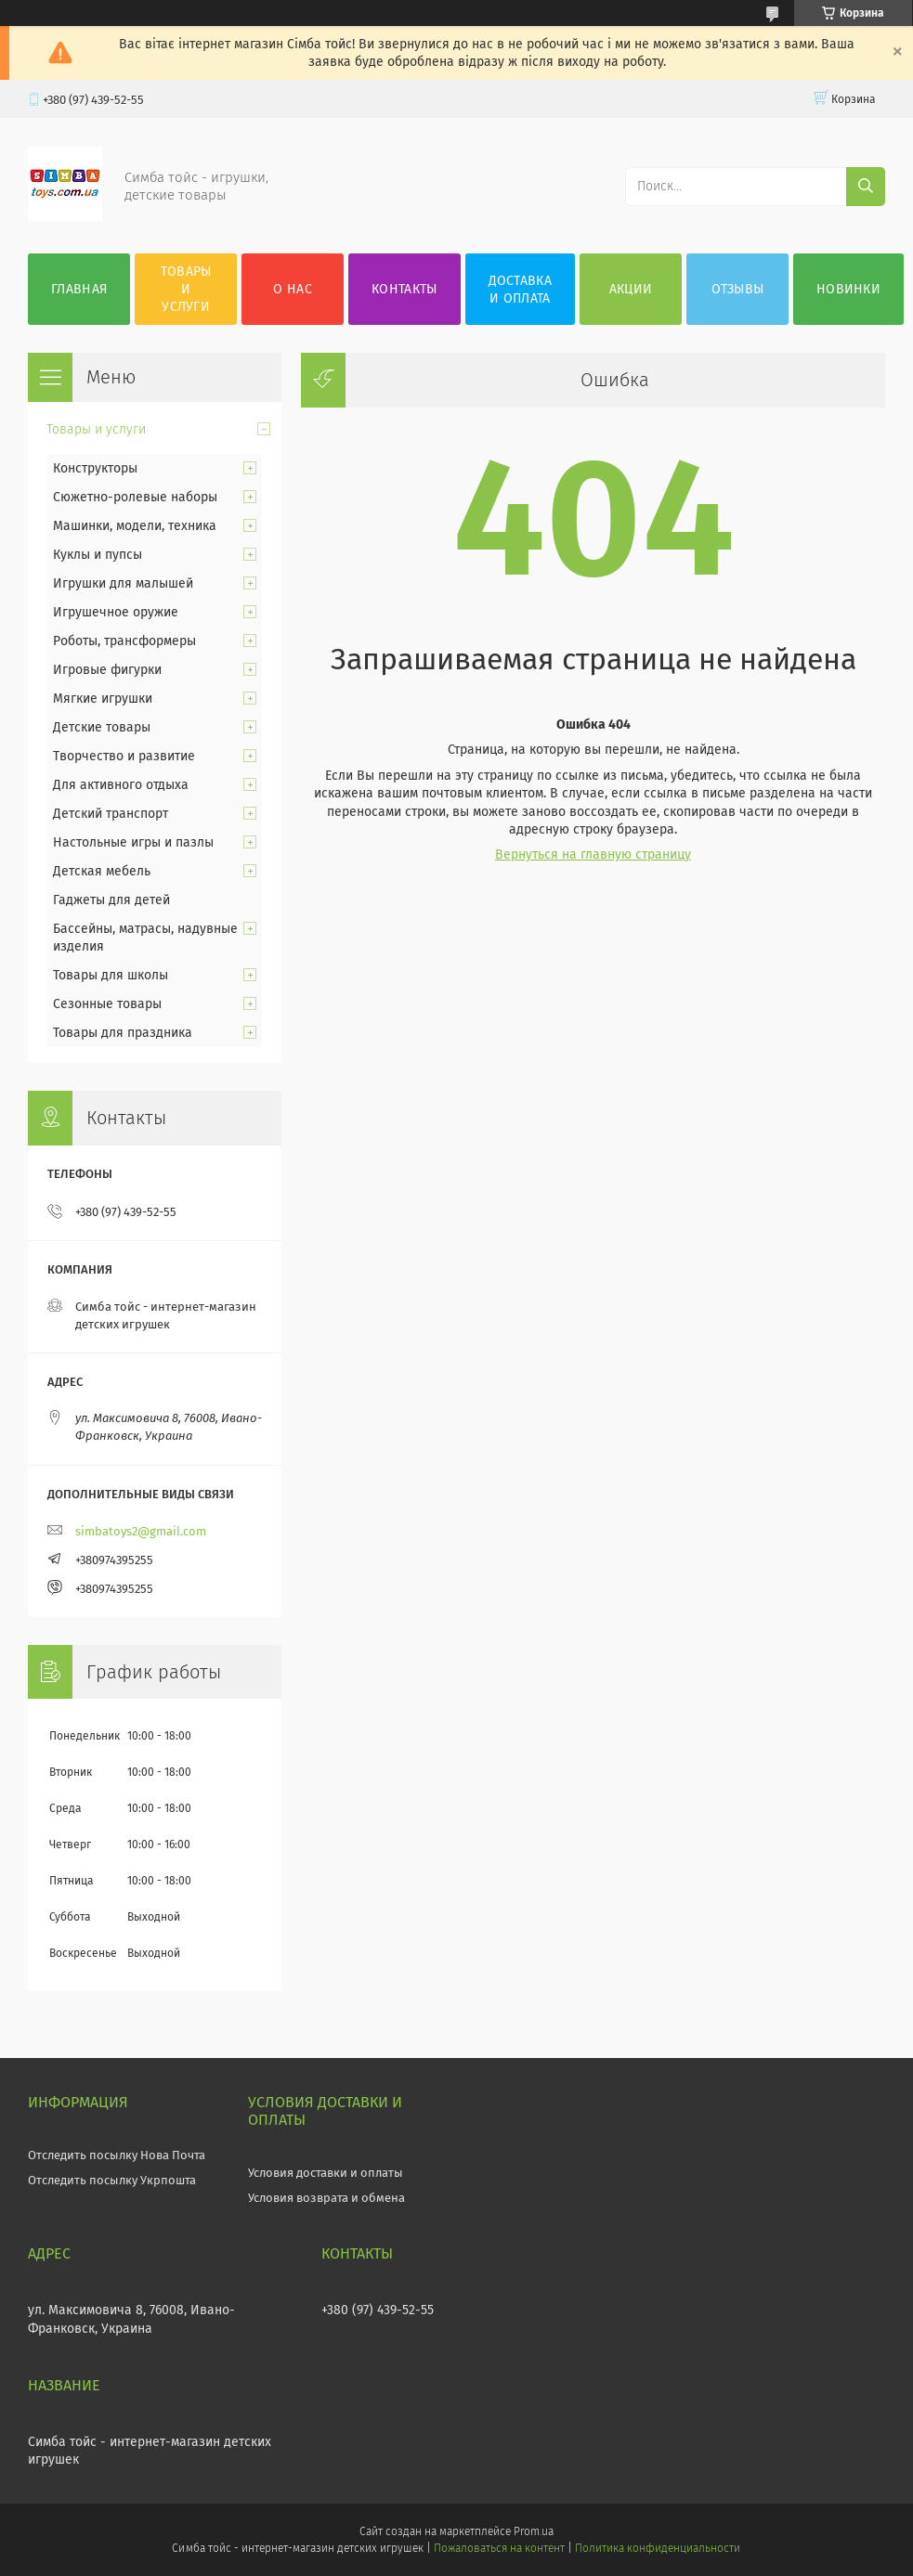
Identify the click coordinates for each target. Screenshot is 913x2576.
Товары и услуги (186, 289)
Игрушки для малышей (123, 583)
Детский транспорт (110, 814)
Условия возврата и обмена (326, 2198)
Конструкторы (95, 468)
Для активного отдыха (121, 785)
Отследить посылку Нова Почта (116, 2155)
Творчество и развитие (124, 756)
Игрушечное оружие (115, 612)
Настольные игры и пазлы (133, 842)
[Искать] (865, 186)
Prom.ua (534, 2531)
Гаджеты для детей (111, 900)
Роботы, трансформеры (124, 641)
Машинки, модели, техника (134, 526)
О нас (292, 289)
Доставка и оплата (520, 289)
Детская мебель (101, 871)
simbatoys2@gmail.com (140, 1531)
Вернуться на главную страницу (593, 854)
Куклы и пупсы (97, 555)
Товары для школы (110, 975)
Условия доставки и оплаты (325, 2173)
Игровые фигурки (107, 670)
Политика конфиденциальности (657, 2548)
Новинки (848, 289)
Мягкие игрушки (102, 698)
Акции (631, 289)
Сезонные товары (107, 1004)
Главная (79, 289)
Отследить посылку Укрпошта (112, 2180)
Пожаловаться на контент (499, 2548)
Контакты (404, 289)
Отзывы (737, 289)
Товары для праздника (122, 1033)
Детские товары (101, 727)
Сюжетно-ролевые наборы (135, 497)
